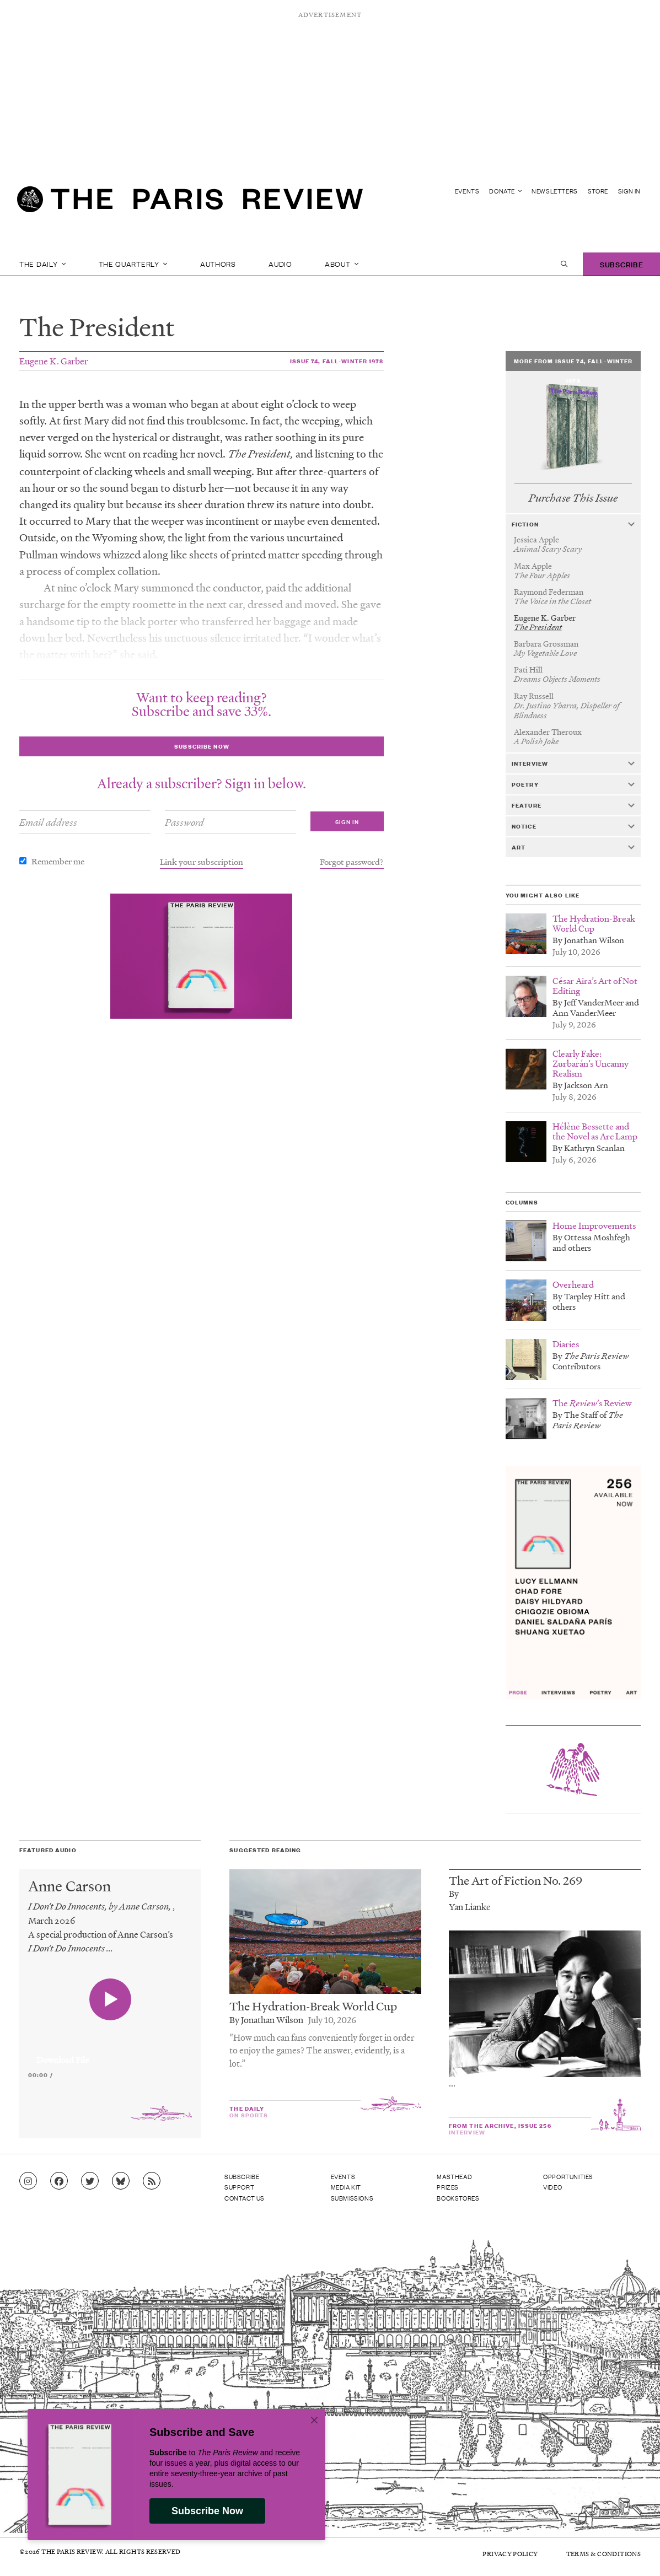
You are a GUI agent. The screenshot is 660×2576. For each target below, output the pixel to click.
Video (552, 2187)
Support (239, 2187)
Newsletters (555, 191)
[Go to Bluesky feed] (121, 2181)
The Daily (42, 264)
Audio (280, 264)
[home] (190, 201)
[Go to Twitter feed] (90, 2181)
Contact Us (244, 2198)
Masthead (454, 2176)
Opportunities (568, 2176)
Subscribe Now (207, 2510)
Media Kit (346, 2187)
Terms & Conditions (603, 2553)
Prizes (448, 2187)
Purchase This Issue (573, 498)
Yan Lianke (470, 1906)
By (454, 1893)
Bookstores (458, 2198)
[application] (110, 2053)
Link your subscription (201, 862)
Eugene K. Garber (53, 360)
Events (467, 191)
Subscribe (621, 264)
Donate (505, 191)
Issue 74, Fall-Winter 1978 (337, 360)
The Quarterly (133, 264)
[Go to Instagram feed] (28, 2181)
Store (598, 191)
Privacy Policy (510, 2553)
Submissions (352, 2198)
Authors (218, 264)
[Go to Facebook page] (59, 2181)
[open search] (564, 264)
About (341, 264)
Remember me (57, 861)
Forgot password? (352, 862)
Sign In (629, 191)
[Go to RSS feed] (151, 2181)
